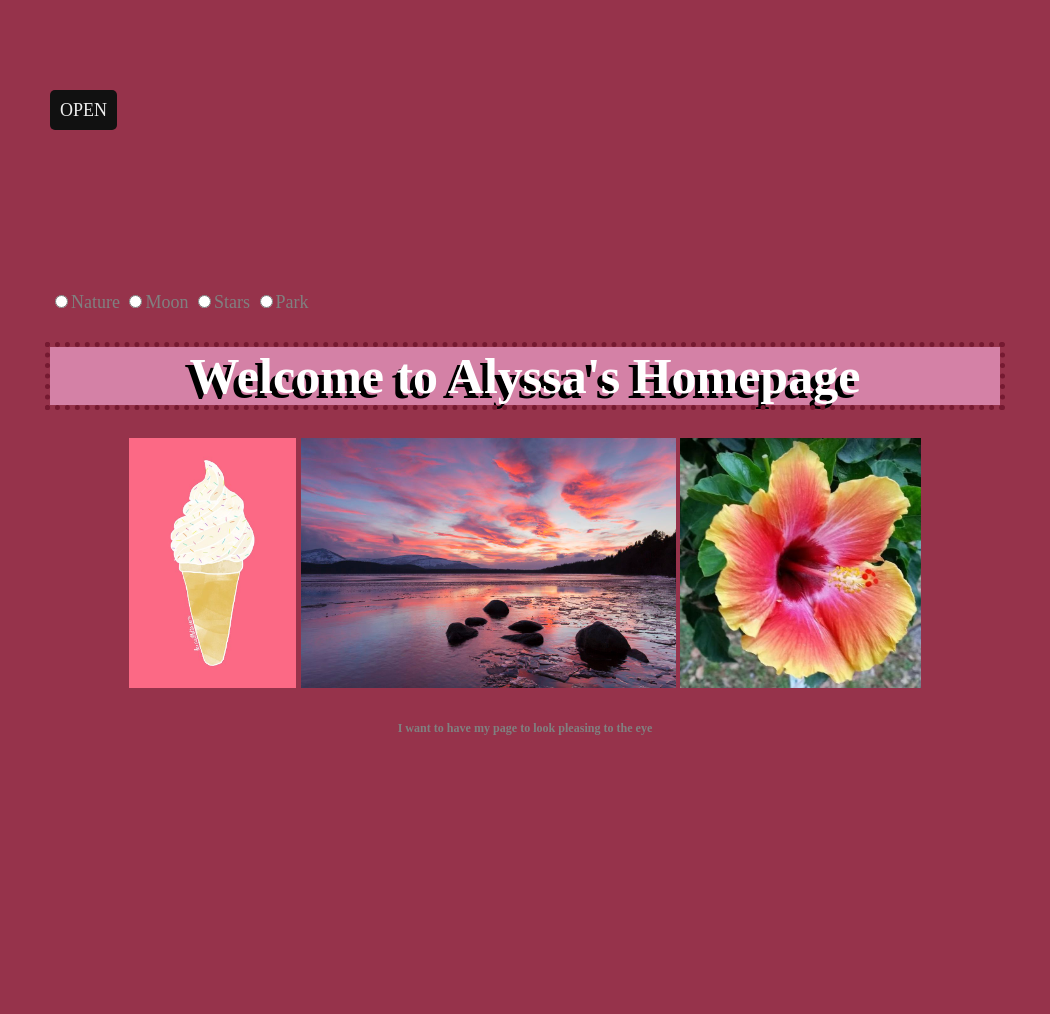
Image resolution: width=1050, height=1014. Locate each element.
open (83, 110)
